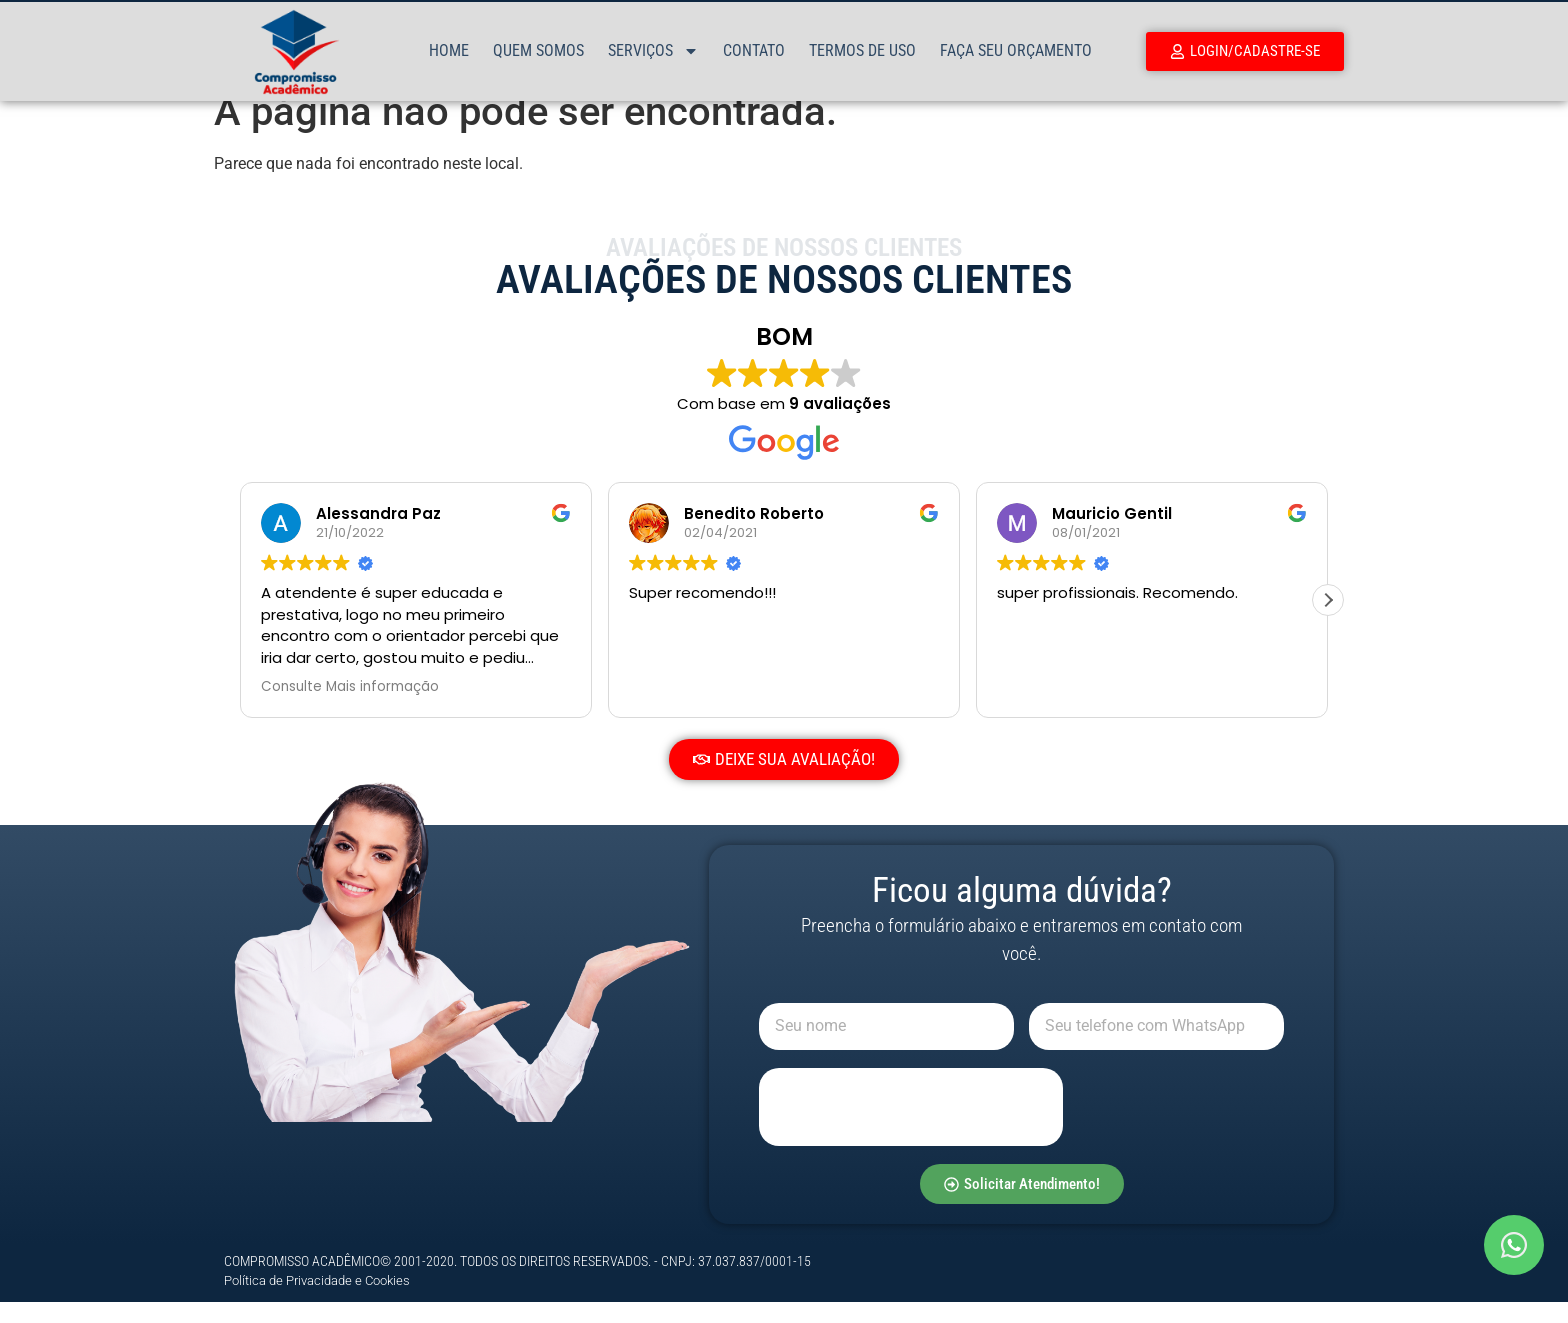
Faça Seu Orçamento (1016, 50)
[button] (1328, 621)
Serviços (653, 51)
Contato (754, 50)
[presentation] (911, 1128)
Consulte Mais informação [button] (350, 708)
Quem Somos (538, 50)
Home (449, 50)
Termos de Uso (862, 50)
